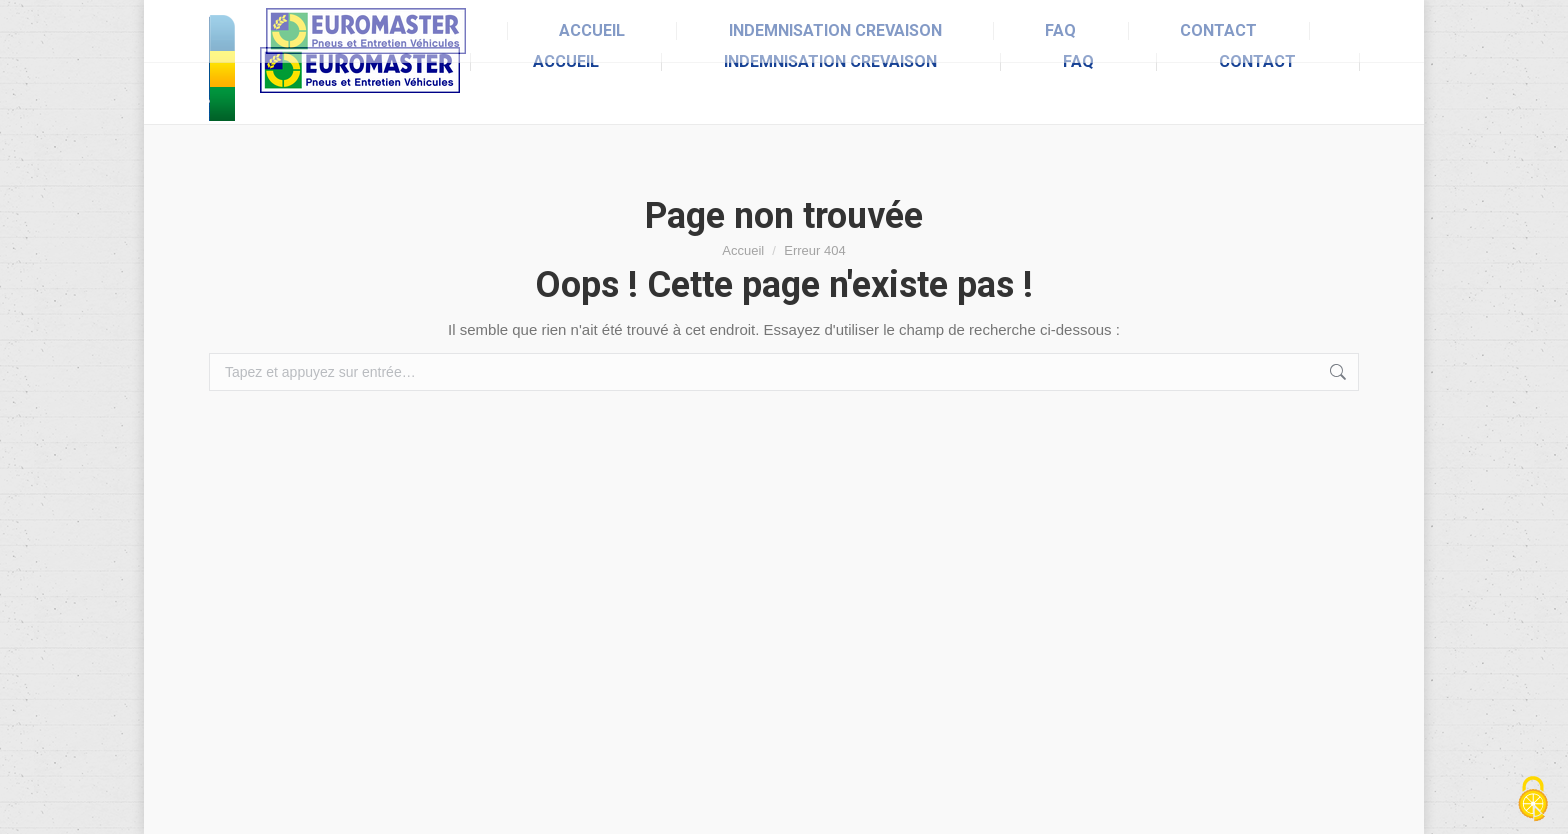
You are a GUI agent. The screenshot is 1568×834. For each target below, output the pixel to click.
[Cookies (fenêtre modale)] (1533, 800)
